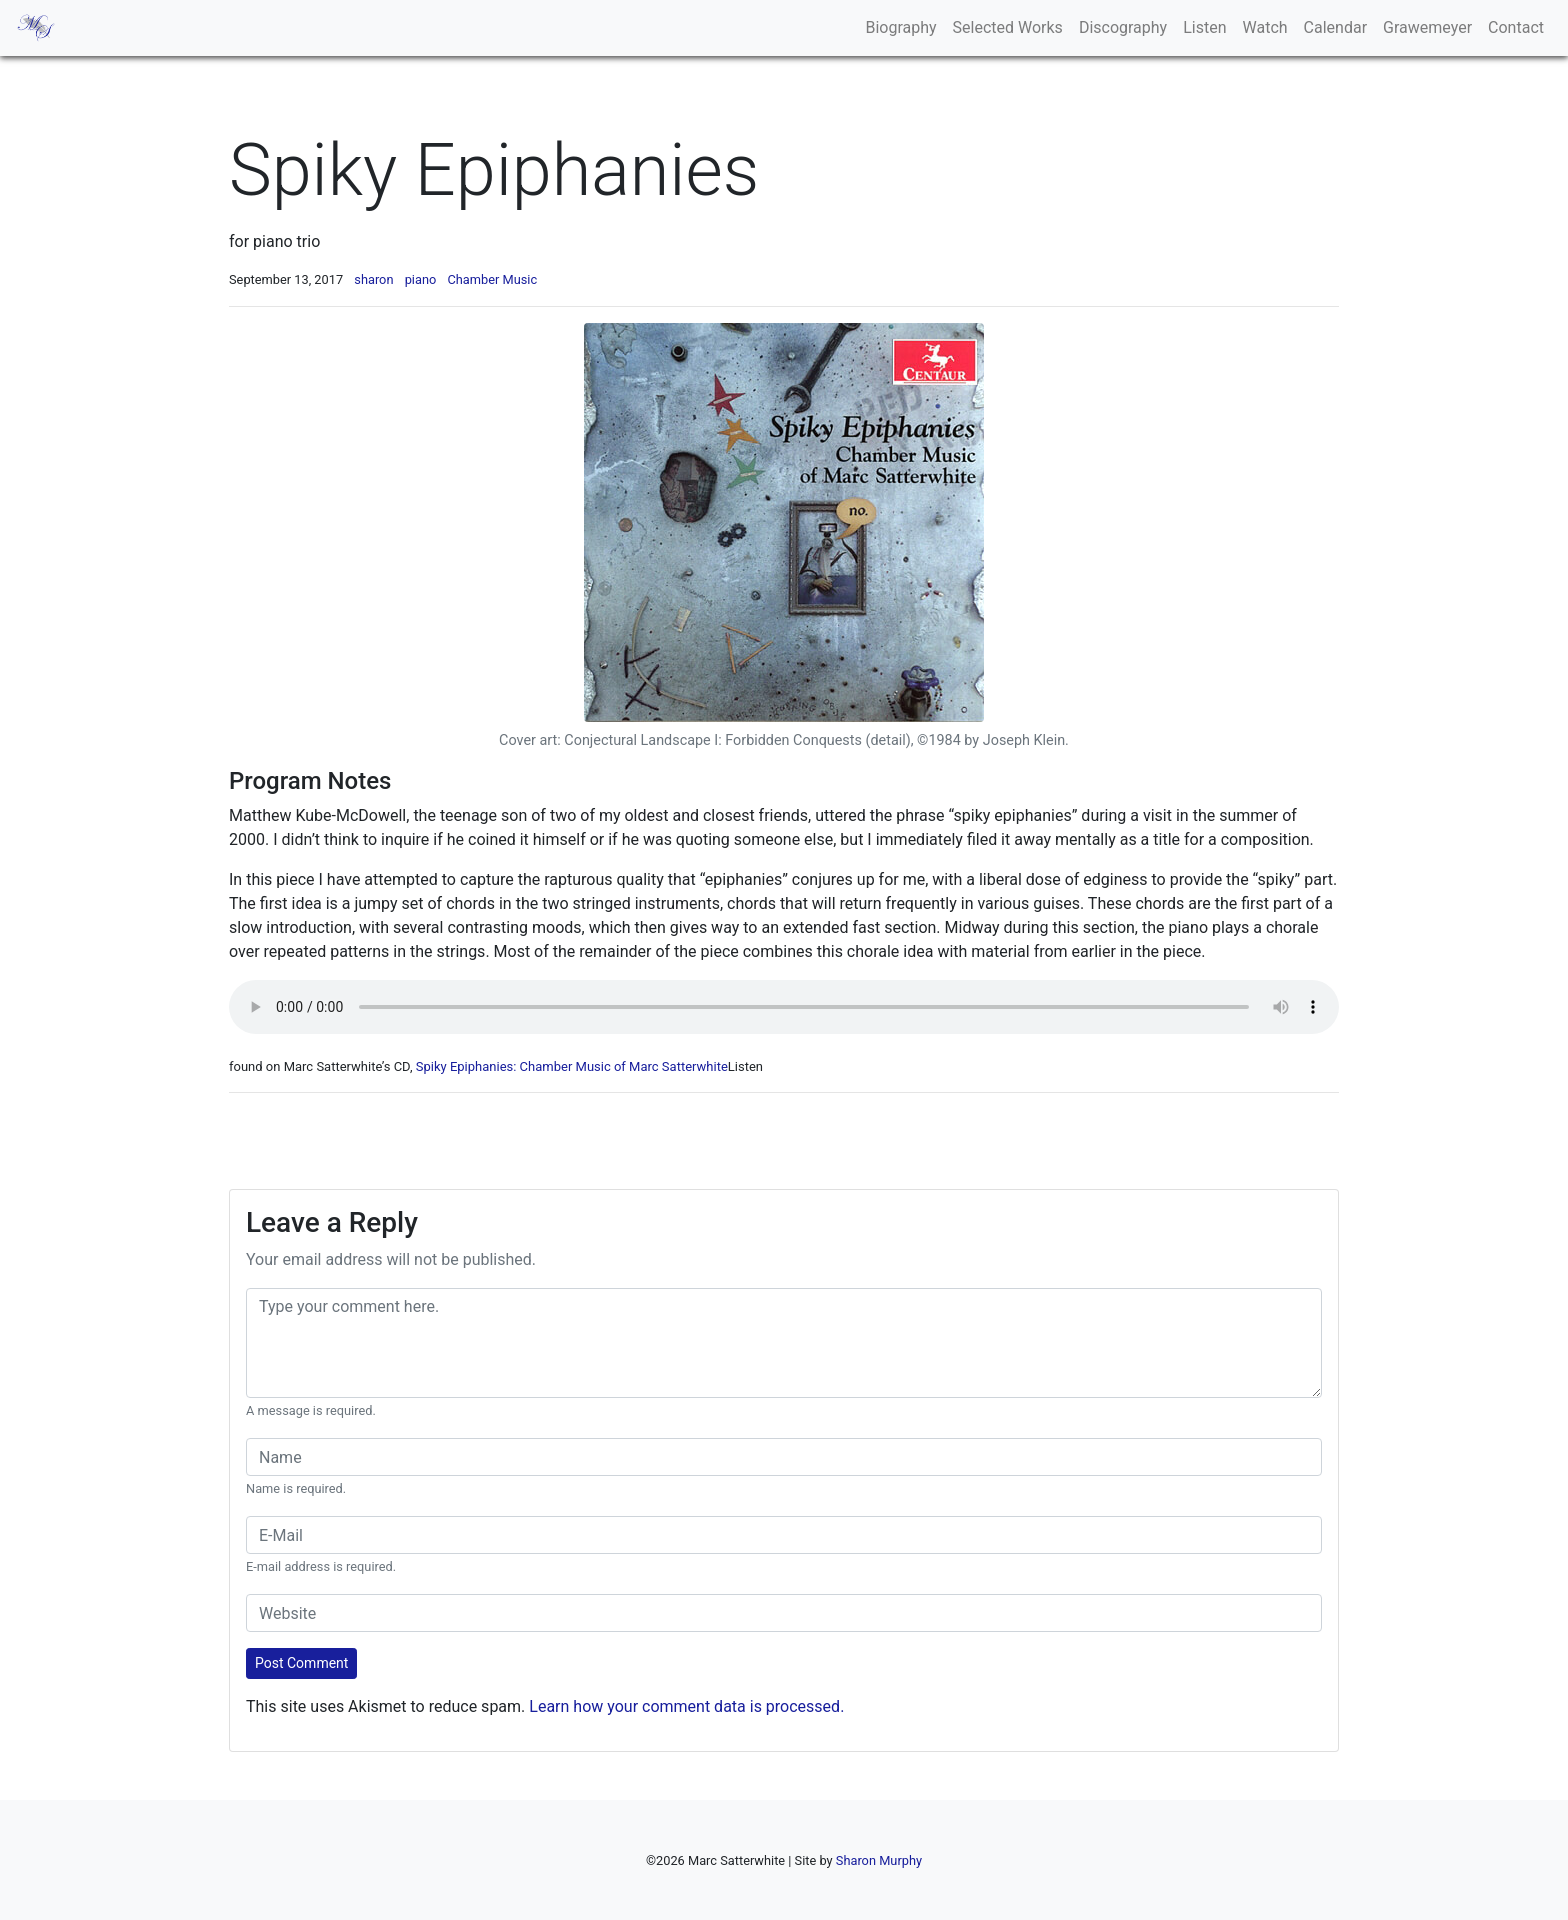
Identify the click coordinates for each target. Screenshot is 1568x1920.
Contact (1516, 27)
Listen (1204, 27)
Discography (1123, 27)
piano (421, 279)
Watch (1265, 27)
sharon (373, 279)
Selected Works (1008, 27)
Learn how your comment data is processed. (686, 1706)
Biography (900, 27)
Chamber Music (492, 279)
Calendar (1335, 27)
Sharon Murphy (879, 1860)
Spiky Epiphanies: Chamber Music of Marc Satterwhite (572, 1066)
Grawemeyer (1427, 27)
